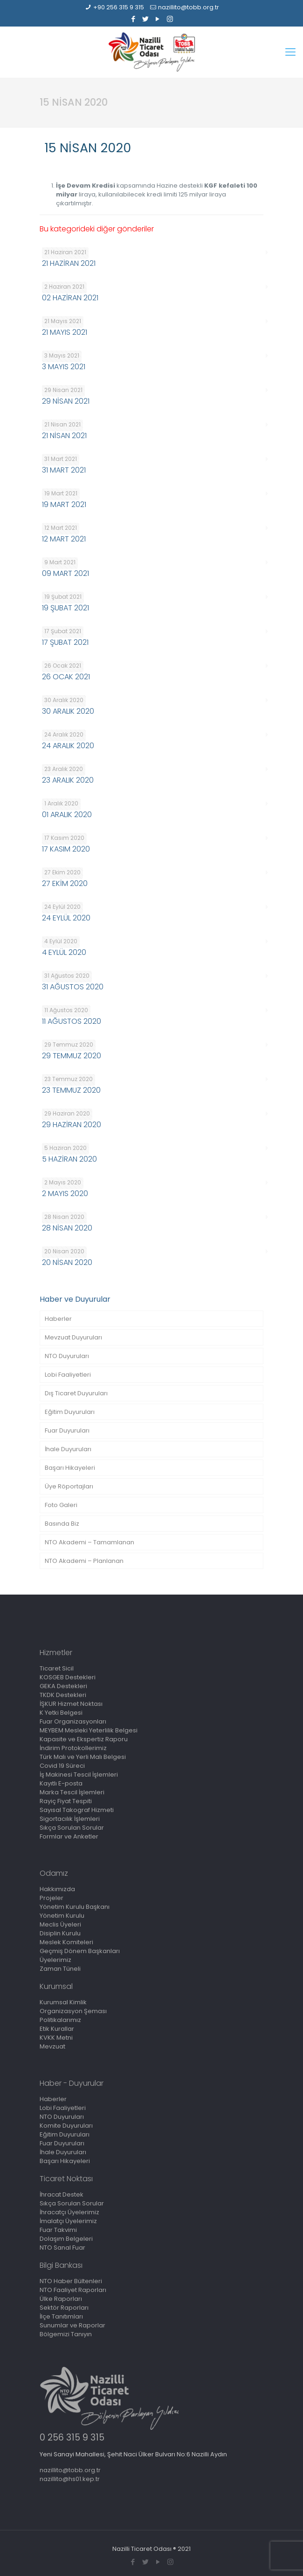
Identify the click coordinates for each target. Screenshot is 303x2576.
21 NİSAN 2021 (64, 435)
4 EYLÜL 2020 (64, 952)
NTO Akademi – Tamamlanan (89, 1542)
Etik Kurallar (57, 2028)
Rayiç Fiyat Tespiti (66, 1801)
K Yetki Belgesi (61, 1712)
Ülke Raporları (61, 2298)
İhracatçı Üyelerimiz (69, 2212)
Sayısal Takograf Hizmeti (77, 1809)
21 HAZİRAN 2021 (69, 263)
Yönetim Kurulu (62, 1915)
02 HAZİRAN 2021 (70, 297)
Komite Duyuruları (66, 2125)
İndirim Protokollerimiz (73, 1748)
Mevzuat (52, 2046)
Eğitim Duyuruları (70, 1411)
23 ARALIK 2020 (68, 780)
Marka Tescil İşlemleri (72, 1792)
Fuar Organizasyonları (73, 1721)
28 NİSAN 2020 (67, 1228)
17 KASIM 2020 (66, 849)
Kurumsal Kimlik (63, 2002)
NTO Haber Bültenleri (71, 2281)
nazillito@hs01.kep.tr (70, 2479)
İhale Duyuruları (68, 1449)
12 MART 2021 (64, 539)
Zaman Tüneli (60, 1968)
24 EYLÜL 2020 (66, 918)
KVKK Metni (56, 2037)
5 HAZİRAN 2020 (69, 1159)
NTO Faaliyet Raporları (73, 2289)
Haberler (58, 1318)
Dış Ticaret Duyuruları (76, 1393)
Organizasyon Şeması (73, 2011)
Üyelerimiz (55, 1959)
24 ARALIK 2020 (68, 745)
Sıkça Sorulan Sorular (72, 1827)
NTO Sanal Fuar (62, 2247)
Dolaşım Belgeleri (66, 2238)
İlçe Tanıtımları (61, 2316)
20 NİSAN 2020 (67, 1262)
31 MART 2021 (64, 470)
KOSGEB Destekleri (68, 1677)
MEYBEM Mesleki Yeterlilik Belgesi (89, 1730)
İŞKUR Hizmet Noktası (71, 1703)
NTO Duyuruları (67, 1356)
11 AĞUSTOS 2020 (71, 1021)
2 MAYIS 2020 (65, 1193)
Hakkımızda (57, 1889)
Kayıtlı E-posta (61, 1783)
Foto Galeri (61, 1505)
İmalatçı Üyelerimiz (68, 2221)
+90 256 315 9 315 (118, 7)
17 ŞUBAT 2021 (65, 642)
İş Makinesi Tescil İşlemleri (79, 1774)
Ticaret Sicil (57, 1668)
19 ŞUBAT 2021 (65, 607)
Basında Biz (62, 1523)
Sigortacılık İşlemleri (70, 1818)
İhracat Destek (61, 2194)
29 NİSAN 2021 (66, 401)
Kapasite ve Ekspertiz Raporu (84, 1739)
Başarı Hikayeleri (70, 1467)
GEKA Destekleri (63, 1686)
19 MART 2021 (64, 504)
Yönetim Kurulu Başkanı (75, 1906)
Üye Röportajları (69, 1486)
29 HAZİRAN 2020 (71, 1124)
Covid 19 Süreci (62, 1765)
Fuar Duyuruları (67, 1430)
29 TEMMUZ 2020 (71, 1055)
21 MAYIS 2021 (64, 332)
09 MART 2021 (65, 573)
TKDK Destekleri (63, 1694)
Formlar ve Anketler (69, 1836)
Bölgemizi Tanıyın (66, 2334)
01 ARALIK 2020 (67, 814)
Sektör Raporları (64, 2307)
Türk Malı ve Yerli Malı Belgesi (83, 1756)
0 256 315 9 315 (72, 2437)
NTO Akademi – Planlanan (84, 1560)
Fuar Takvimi (58, 2229)
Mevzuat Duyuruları (73, 1337)
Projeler (51, 1897)
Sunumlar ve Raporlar (72, 2325)
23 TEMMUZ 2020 (71, 1090)
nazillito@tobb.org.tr (188, 7)
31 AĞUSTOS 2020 (72, 986)
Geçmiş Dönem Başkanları (80, 1951)
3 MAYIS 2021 (63, 366)
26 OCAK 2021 (66, 676)
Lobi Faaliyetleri (68, 1374)
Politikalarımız (60, 2019)
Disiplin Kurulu (60, 1933)
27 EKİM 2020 (65, 883)
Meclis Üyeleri (60, 1924)
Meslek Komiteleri (66, 1942)
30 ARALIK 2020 (68, 711)
